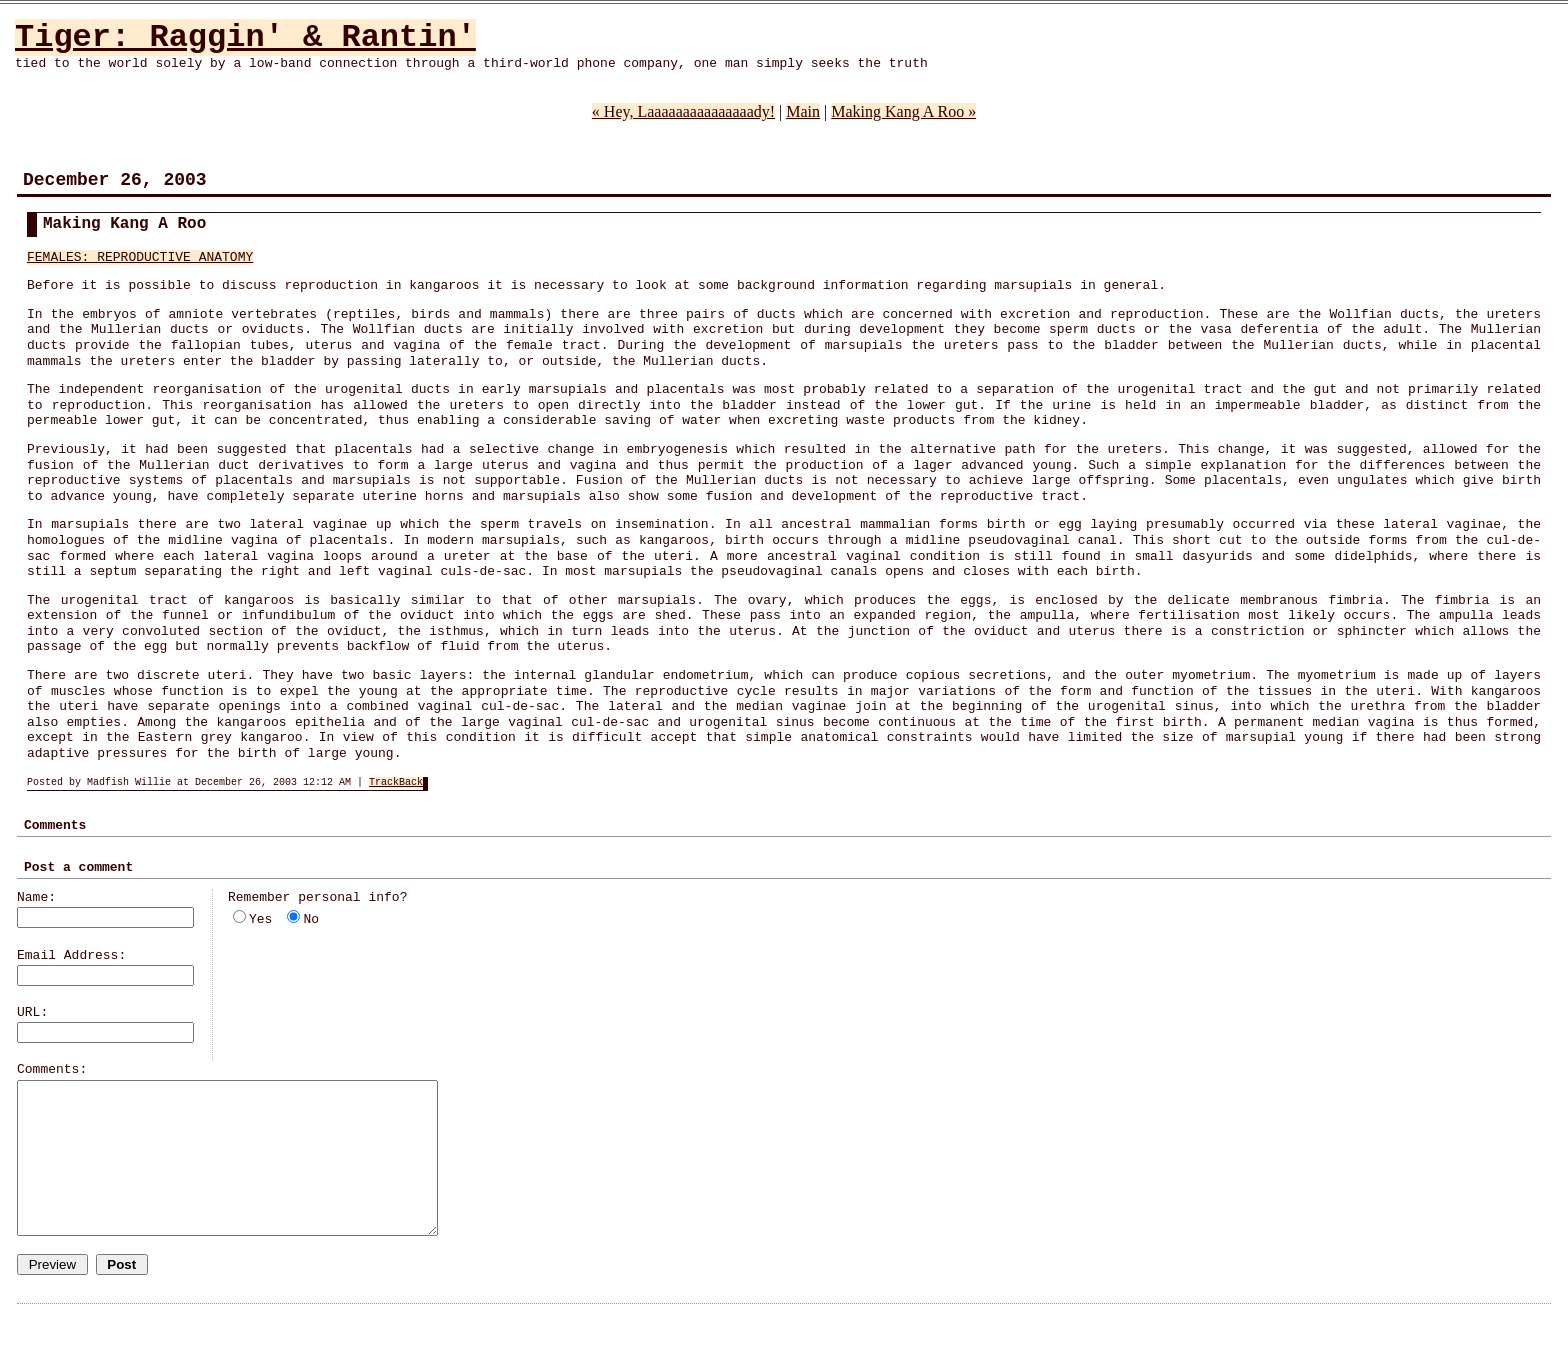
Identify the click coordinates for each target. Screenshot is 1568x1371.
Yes (260, 919)
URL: (32, 1012)
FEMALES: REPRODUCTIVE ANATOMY (140, 257)
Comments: (52, 1069)
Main (803, 111)
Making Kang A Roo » (903, 111)
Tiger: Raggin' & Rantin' (245, 37)
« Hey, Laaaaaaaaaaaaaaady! (683, 111)
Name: (36, 897)
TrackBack (396, 782)
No (311, 919)
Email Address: (71, 955)
